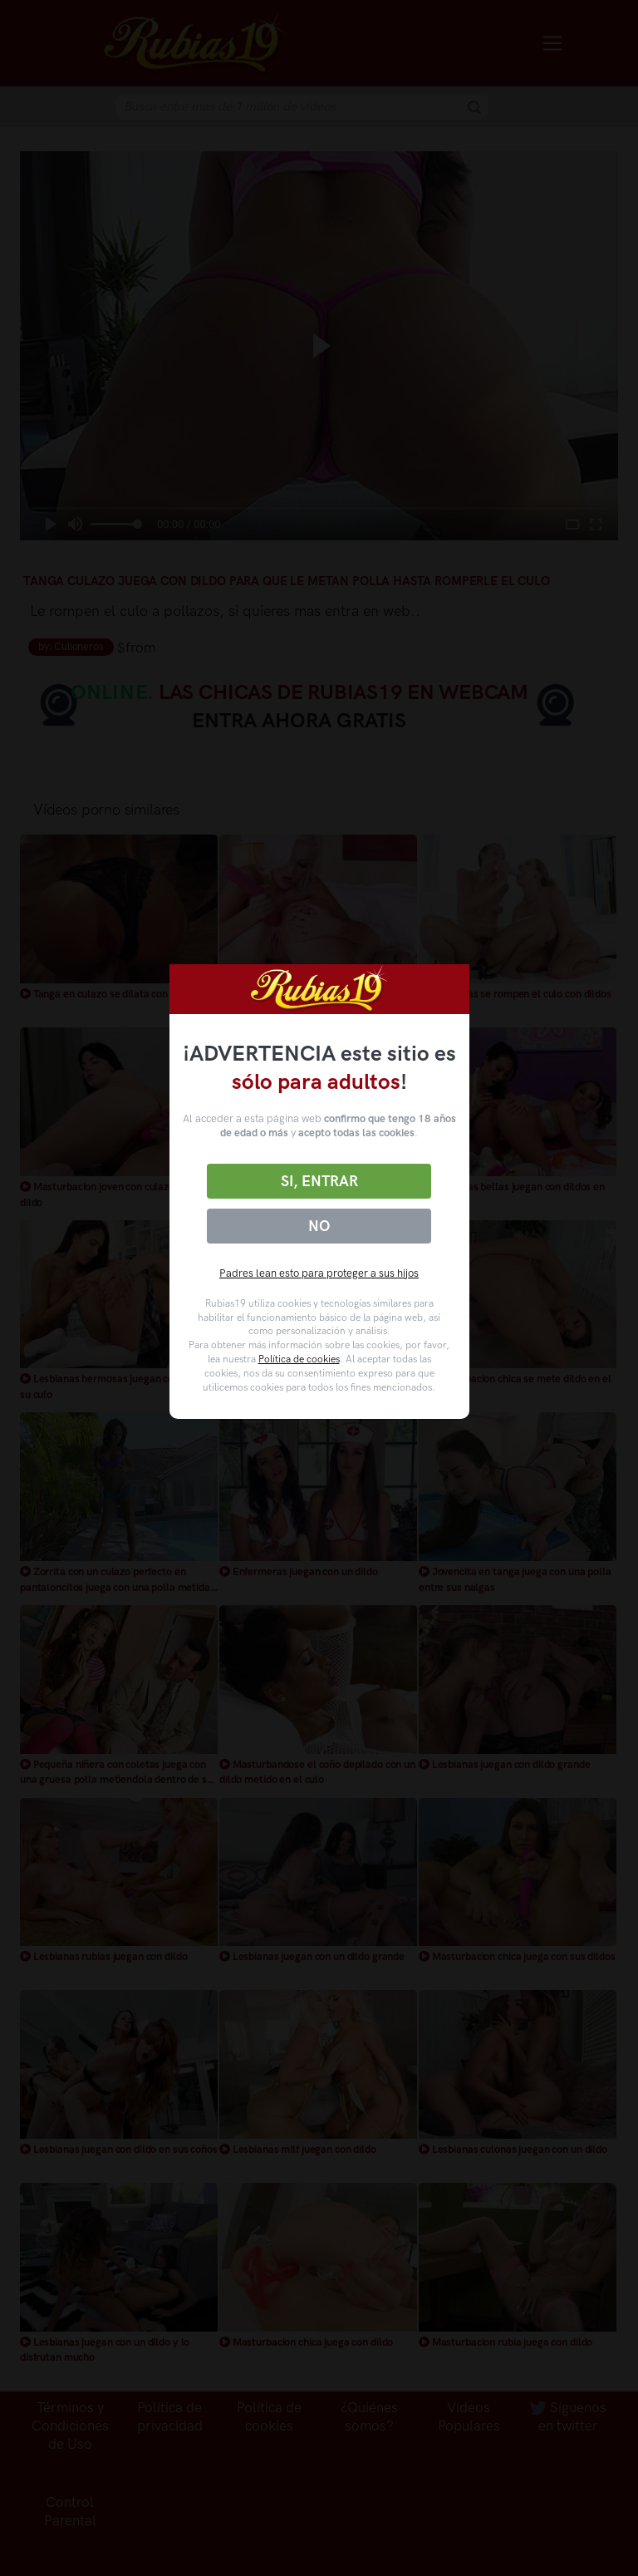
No (319, 1226)
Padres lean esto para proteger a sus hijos (319, 1273)
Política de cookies (299, 1359)
